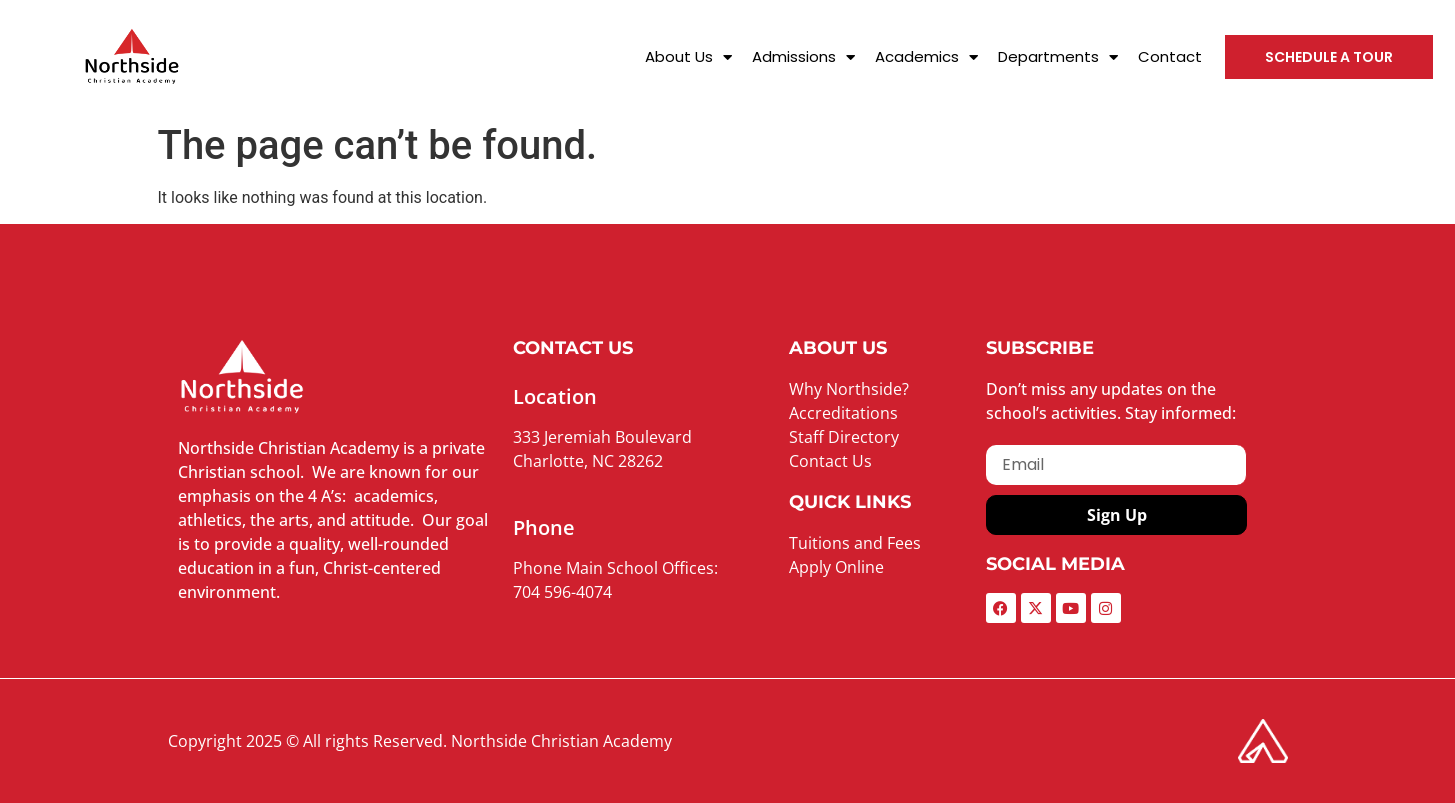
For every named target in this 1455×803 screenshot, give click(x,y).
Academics (926, 57)
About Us (688, 57)
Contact (1170, 56)
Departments (1058, 57)
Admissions (803, 57)
